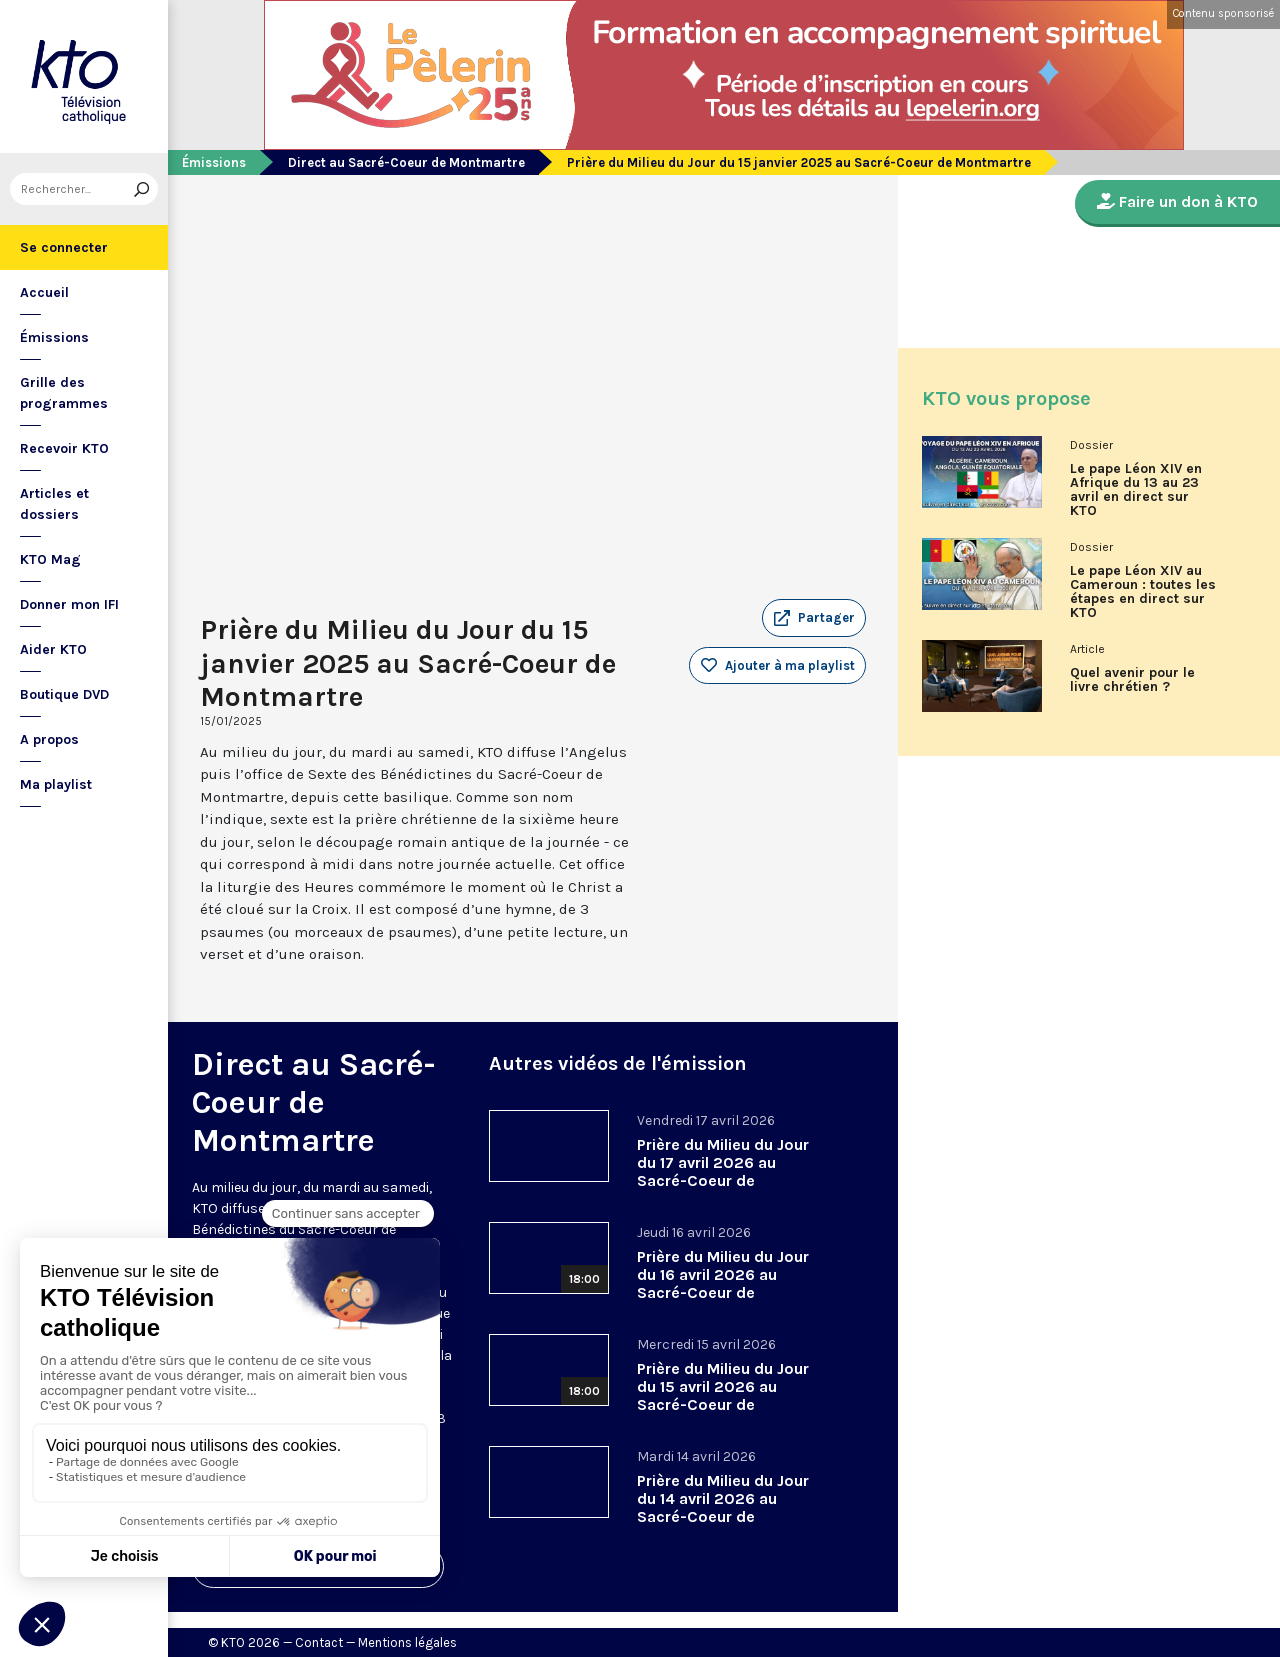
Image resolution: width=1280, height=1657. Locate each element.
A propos (49, 739)
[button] (814, 618)
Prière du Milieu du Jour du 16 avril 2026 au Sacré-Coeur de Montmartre (723, 1283)
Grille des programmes (64, 393)
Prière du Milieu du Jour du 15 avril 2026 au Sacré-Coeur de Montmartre (723, 1395)
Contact (319, 1642)
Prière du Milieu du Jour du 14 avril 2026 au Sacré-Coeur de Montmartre (723, 1507)
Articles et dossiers (54, 504)
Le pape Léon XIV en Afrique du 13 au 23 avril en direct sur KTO (1136, 490)
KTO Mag (50, 559)
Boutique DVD (64, 694)
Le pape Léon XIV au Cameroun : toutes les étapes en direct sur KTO (1143, 592)
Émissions (54, 337)
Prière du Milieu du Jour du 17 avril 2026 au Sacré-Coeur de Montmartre (723, 1171)
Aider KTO (53, 649)
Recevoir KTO (64, 448)
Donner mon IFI (69, 604)
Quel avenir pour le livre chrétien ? (1132, 680)
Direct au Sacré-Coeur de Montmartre (406, 162)
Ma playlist (56, 784)
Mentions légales (407, 1642)
